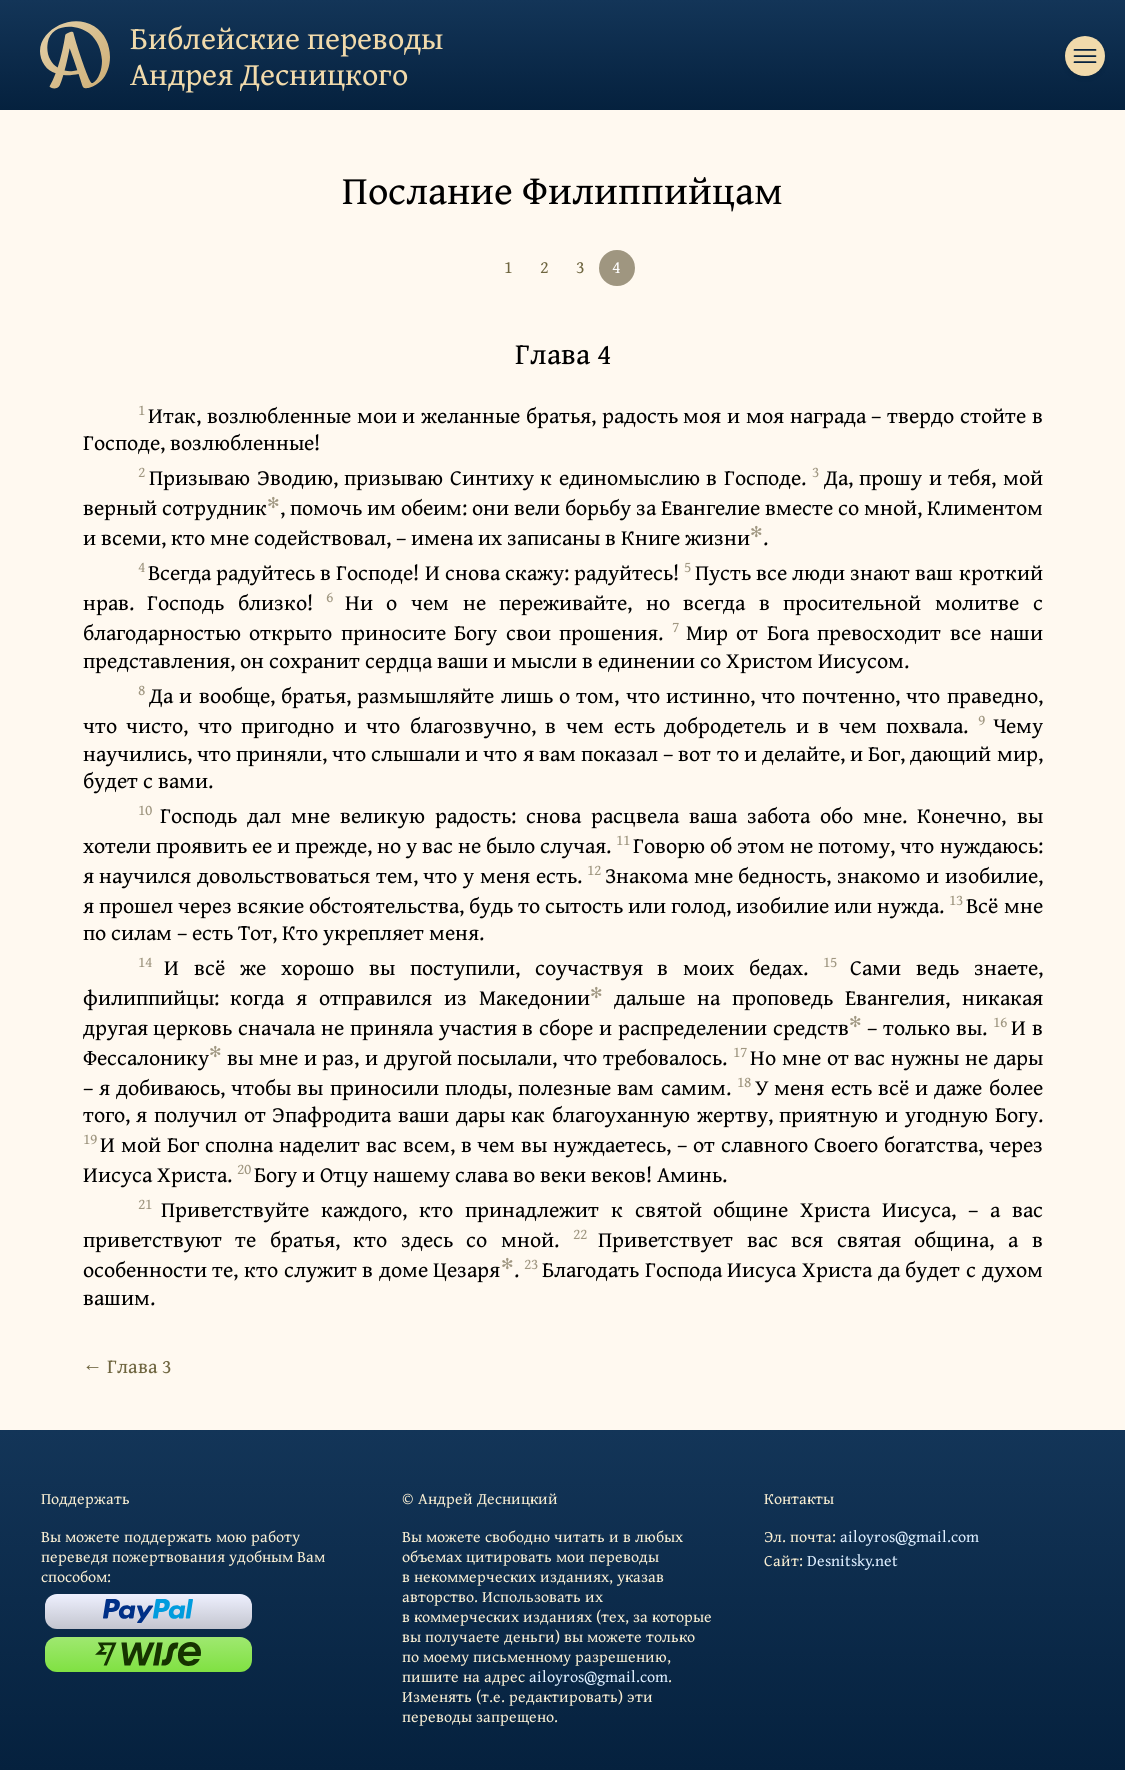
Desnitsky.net (852, 1560)
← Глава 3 (127, 1365)
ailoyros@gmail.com (598, 1676)
